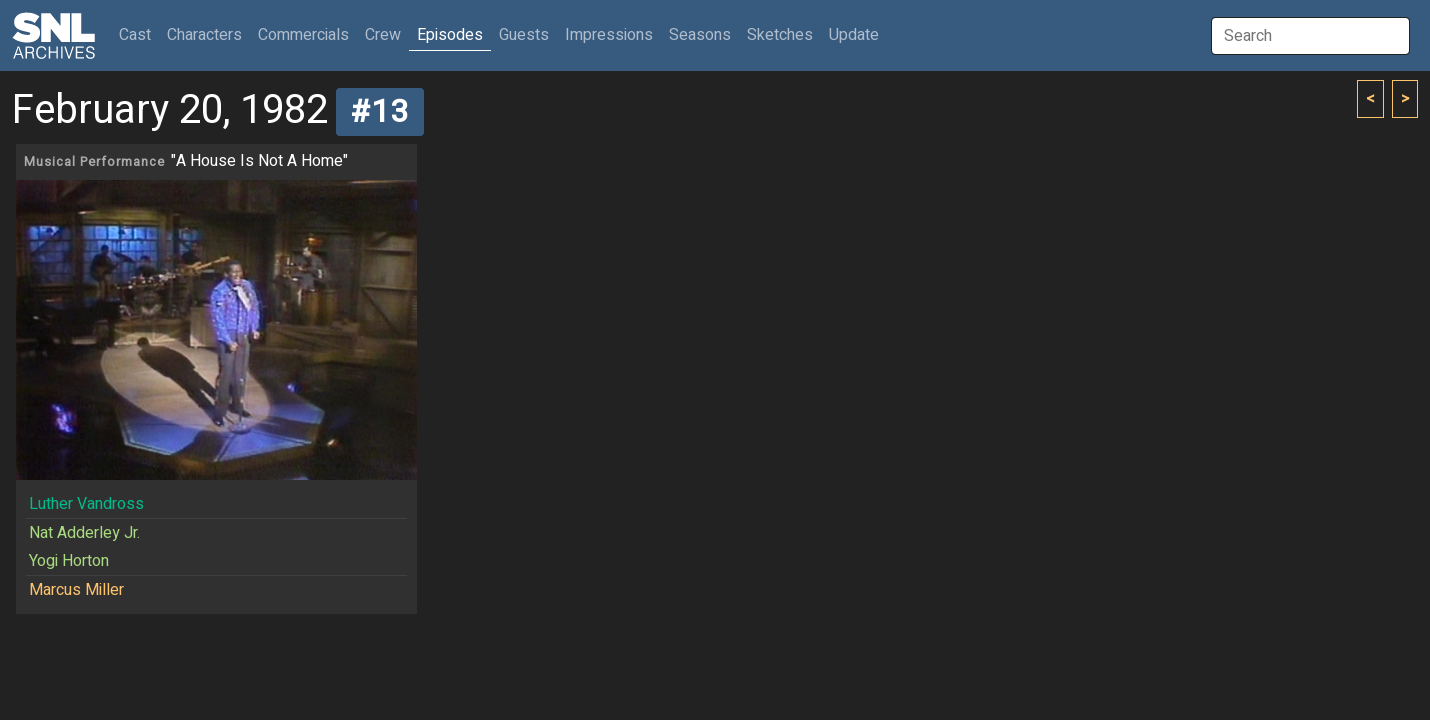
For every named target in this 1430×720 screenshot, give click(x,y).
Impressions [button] (609, 35)
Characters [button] (204, 35)
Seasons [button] (700, 35)
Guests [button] (524, 35)
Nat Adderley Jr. (84, 533)
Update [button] (854, 35)
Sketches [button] (780, 35)
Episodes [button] (450, 35)
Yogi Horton (69, 561)
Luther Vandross (86, 504)
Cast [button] (139, 34)
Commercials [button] (303, 35)
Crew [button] (383, 35)
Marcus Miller (76, 590)
